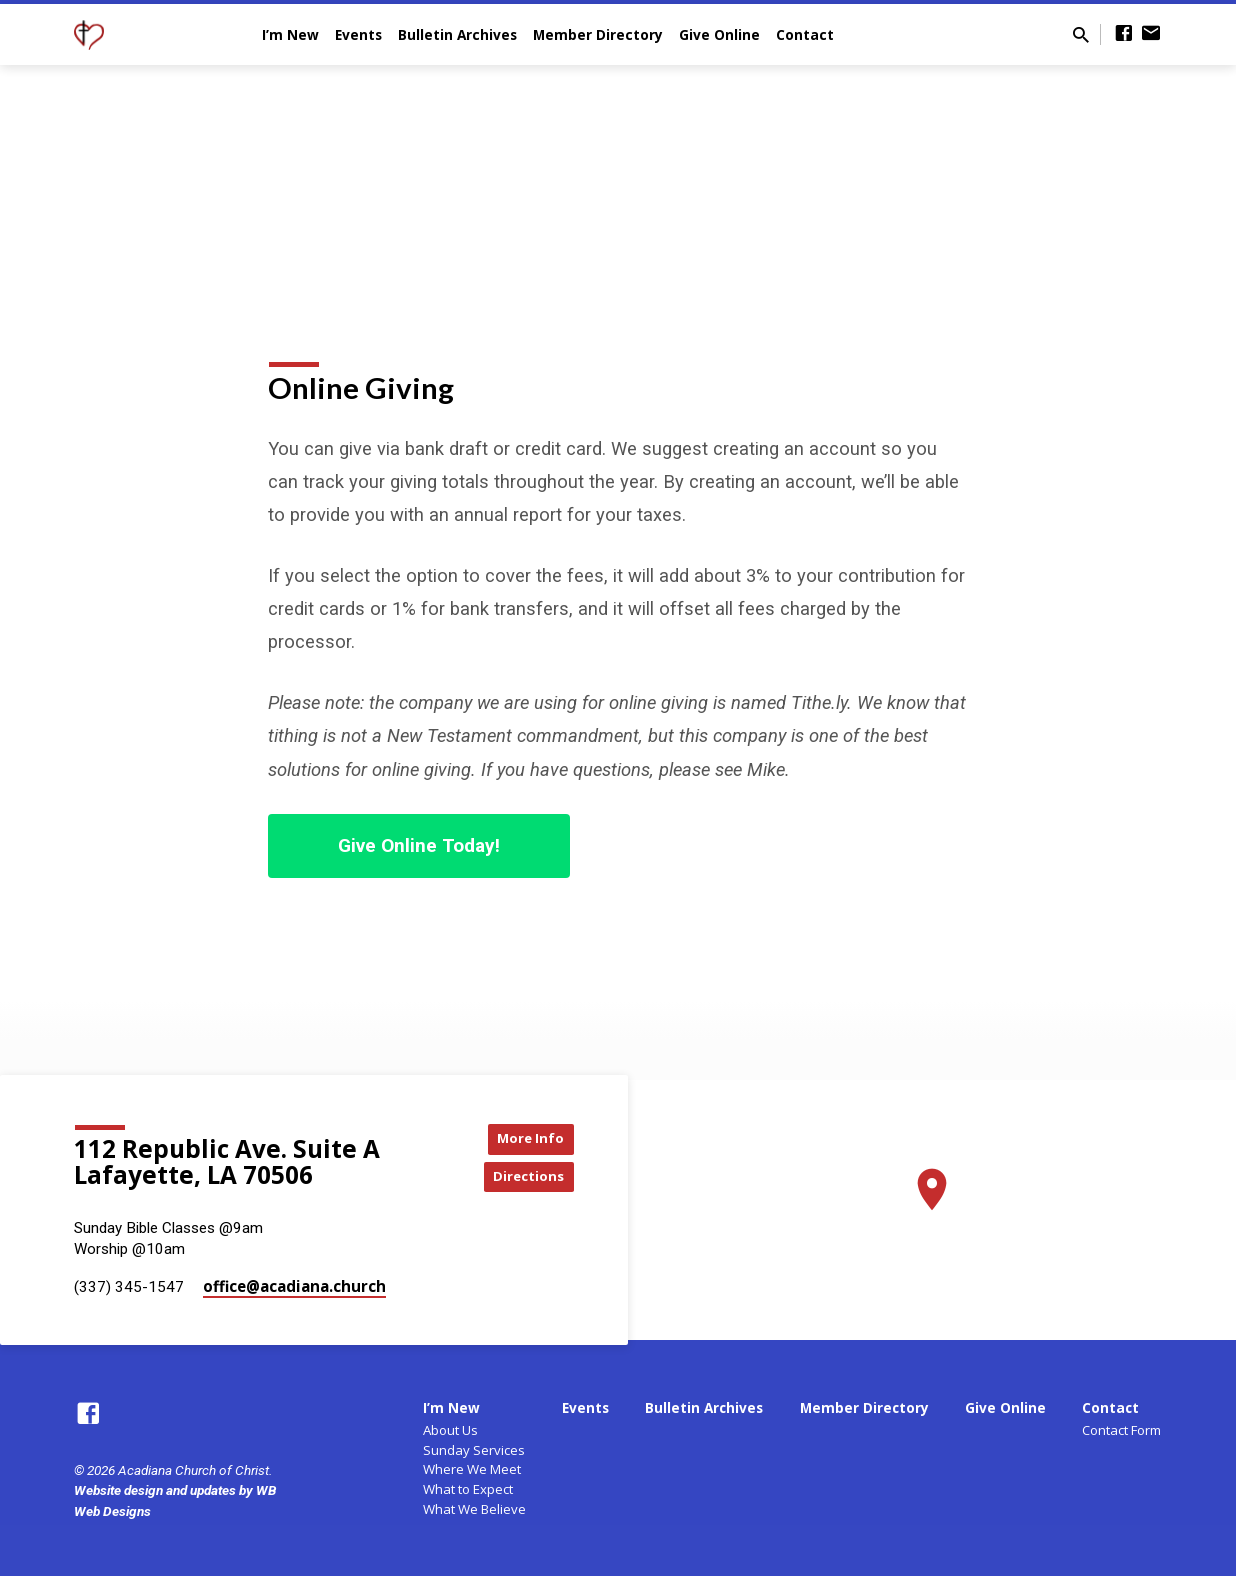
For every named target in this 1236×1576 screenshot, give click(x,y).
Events (358, 34)
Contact (805, 34)
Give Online (719, 34)
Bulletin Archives (457, 34)
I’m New (290, 34)
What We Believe (474, 1509)
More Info (524, 1137)
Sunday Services (474, 1450)
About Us (450, 1430)
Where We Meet (472, 1469)
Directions (524, 1177)
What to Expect (468, 1489)
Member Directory (598, 34)
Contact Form (1121, 1430)
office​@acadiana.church (294, 1286)
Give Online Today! (419, 845)
